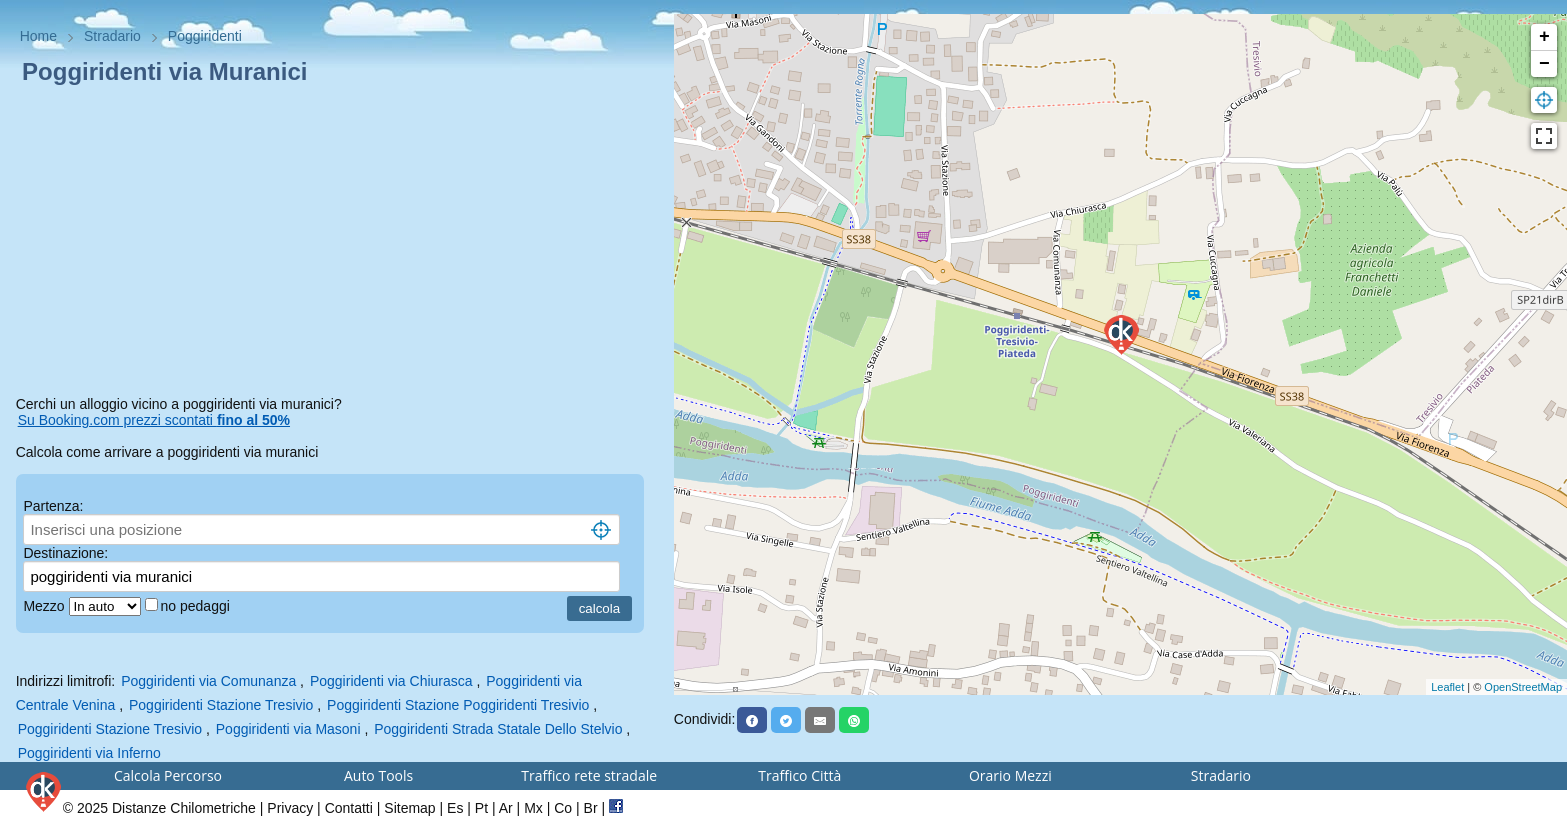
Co (563, 808)
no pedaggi (197, 606)
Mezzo (45, 606)
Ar (506, 808)
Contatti (349, 808)
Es (455, 808)
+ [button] (1544, 37)
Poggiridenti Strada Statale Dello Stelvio (498, 729)
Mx (533, 808)
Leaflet (1447, 687)
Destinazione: (65, 553)
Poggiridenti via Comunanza (208, 681)
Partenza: (53, 506)
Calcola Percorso (168, 775)
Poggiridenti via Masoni (288, 729)
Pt (481, 808)
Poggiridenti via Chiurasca (391, 681)
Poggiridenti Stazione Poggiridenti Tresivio (458, 705)
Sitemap (409, 808)
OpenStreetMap (1523, 687)
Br (591, 808)
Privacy (290, 808)
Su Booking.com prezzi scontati (154, 420)
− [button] (1544, 64)
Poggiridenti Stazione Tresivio (221, 705)
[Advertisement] (337, 244)
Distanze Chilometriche (184, 808)
